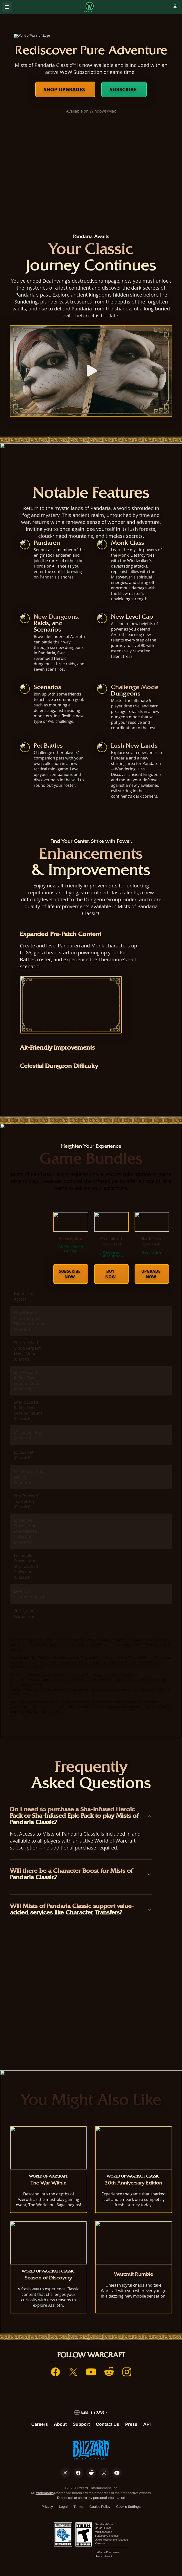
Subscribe (123, 89)
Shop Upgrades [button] (64, 89)
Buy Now (110, 1274)
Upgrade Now (150, 1274)
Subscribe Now (69, 1274)
